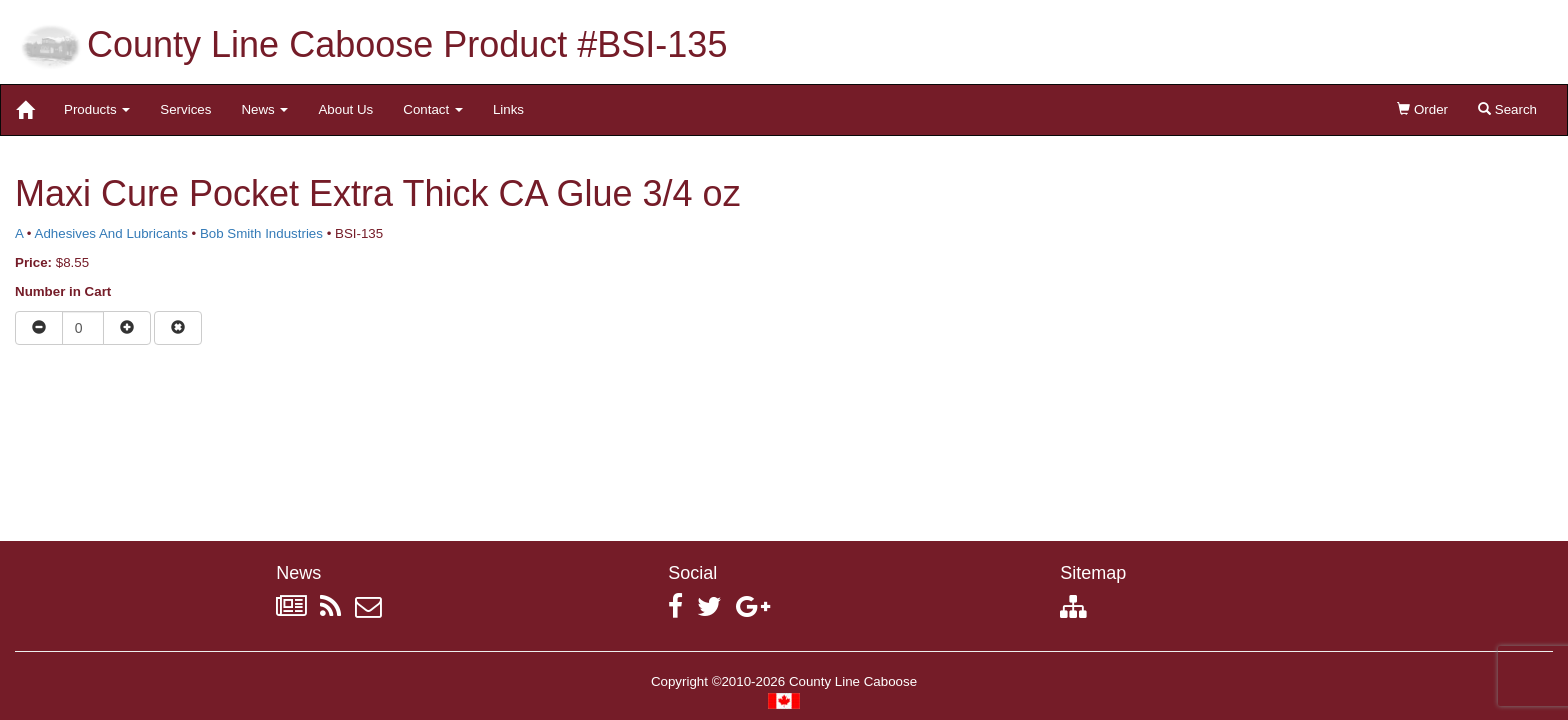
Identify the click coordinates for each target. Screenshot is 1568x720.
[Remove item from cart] (178, 328)
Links (508, 109)
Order (1422, 109)
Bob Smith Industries (261, 233)
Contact (433, 109)
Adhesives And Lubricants (111, 233)
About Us (345, 109)
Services (185, 109)
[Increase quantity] (127, 328)
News (264, 109)
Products (97, 109)
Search (1507, 109)
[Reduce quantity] (39, 328)
